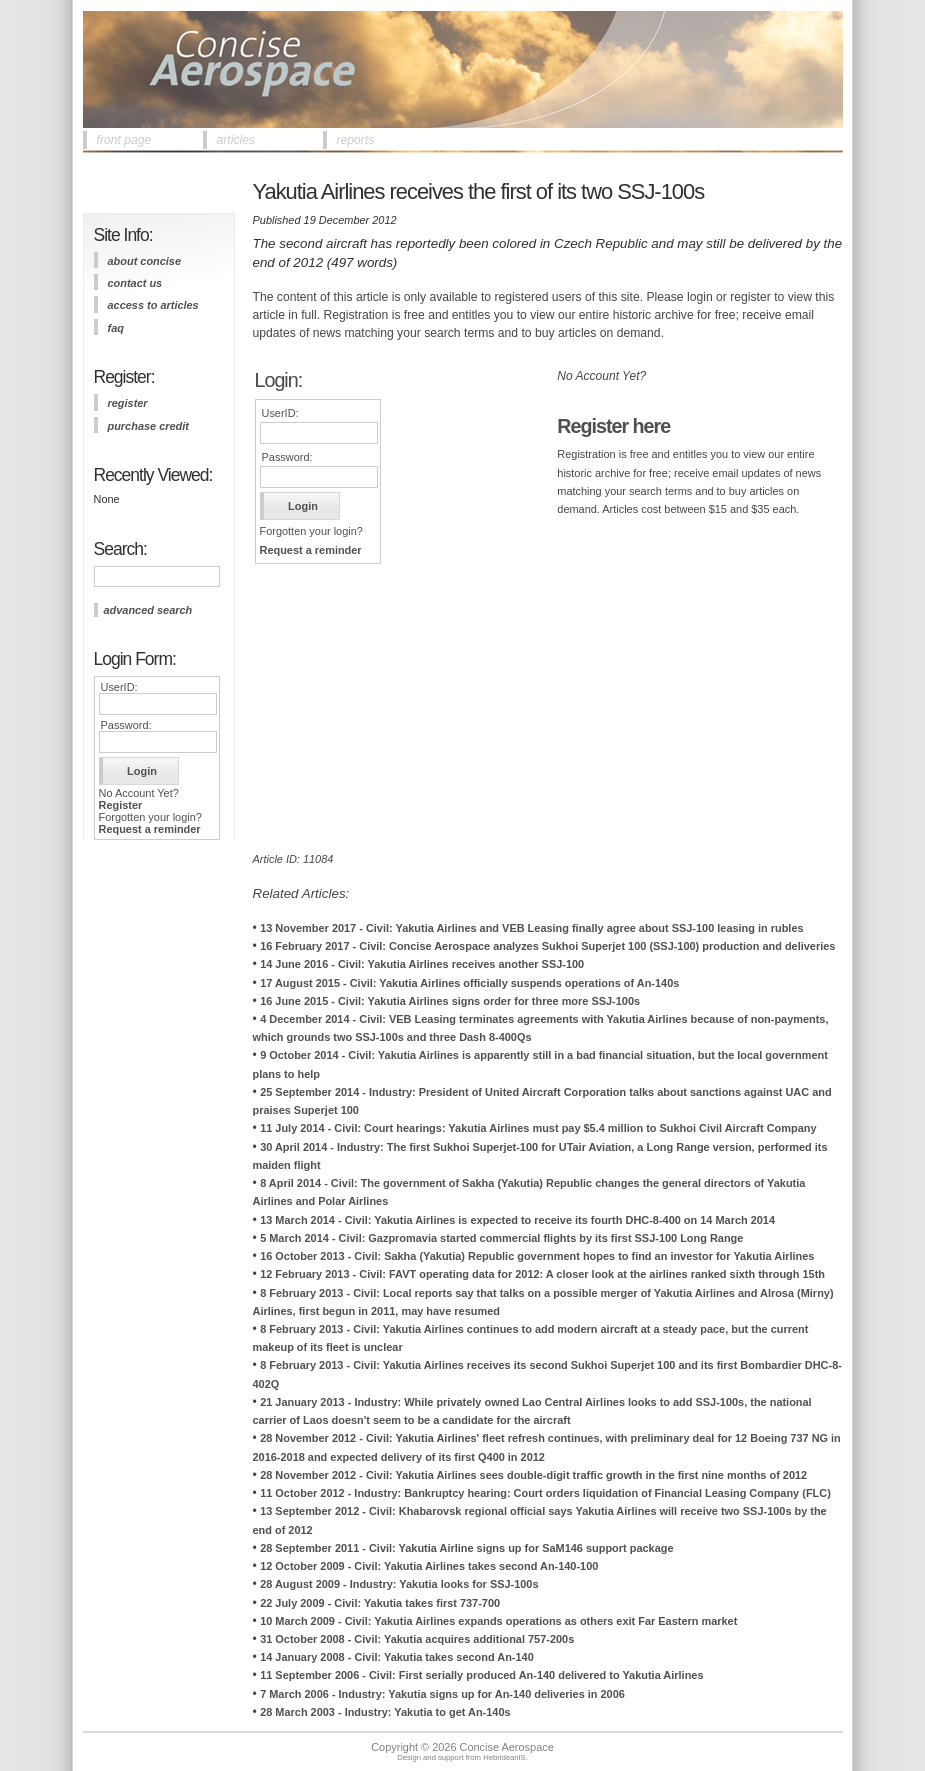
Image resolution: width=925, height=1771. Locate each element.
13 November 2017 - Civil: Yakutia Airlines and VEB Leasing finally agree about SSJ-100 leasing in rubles (531, 928)
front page (124, 140)
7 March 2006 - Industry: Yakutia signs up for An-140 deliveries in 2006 (442, 1694)
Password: (126, 725)
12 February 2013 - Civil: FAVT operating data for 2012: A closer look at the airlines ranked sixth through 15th (542, 1274)
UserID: (119, 687)
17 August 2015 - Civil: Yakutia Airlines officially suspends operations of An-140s (469, 983)
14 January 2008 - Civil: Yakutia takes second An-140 (397, 1657)
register (128, 403)
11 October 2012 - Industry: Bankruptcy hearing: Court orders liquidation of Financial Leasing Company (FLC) (545, 1493)
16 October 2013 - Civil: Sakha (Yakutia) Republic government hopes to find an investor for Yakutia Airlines (537, 1256)
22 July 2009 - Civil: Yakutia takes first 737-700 (380, 1603)
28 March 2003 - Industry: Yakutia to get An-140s (385, 1712)
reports (356, 140)
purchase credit (148, 426)
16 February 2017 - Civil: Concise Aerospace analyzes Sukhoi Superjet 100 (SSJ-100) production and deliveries (547, 946)
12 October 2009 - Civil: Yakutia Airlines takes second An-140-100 (429, 1566)
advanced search (148, 610)
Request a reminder (150, 829)
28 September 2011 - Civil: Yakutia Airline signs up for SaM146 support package (466, 1548)
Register (121, 805)
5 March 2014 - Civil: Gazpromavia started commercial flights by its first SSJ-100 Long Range (501, 1238)
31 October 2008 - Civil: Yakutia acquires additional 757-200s (417, 1639)
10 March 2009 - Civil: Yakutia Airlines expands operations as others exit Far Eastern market (498, 1621)
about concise (145, 261)
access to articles (153, 305)
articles (236, 140)
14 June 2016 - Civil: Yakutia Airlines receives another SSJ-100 (422, 964)
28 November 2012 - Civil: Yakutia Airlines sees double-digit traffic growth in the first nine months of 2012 (533, 1475)
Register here (613, 426)
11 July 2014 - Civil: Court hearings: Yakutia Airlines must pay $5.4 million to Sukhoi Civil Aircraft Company (538, 1128)
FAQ (116, 328)
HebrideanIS (504, 1757)
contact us (135, 283)
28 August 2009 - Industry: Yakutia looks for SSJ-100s (399, 1584)
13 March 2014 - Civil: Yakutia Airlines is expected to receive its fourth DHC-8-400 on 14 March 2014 (517, 1220)
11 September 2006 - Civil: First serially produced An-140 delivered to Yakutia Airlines (481, 1675)
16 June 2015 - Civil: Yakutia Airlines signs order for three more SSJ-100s (450, 1001)
